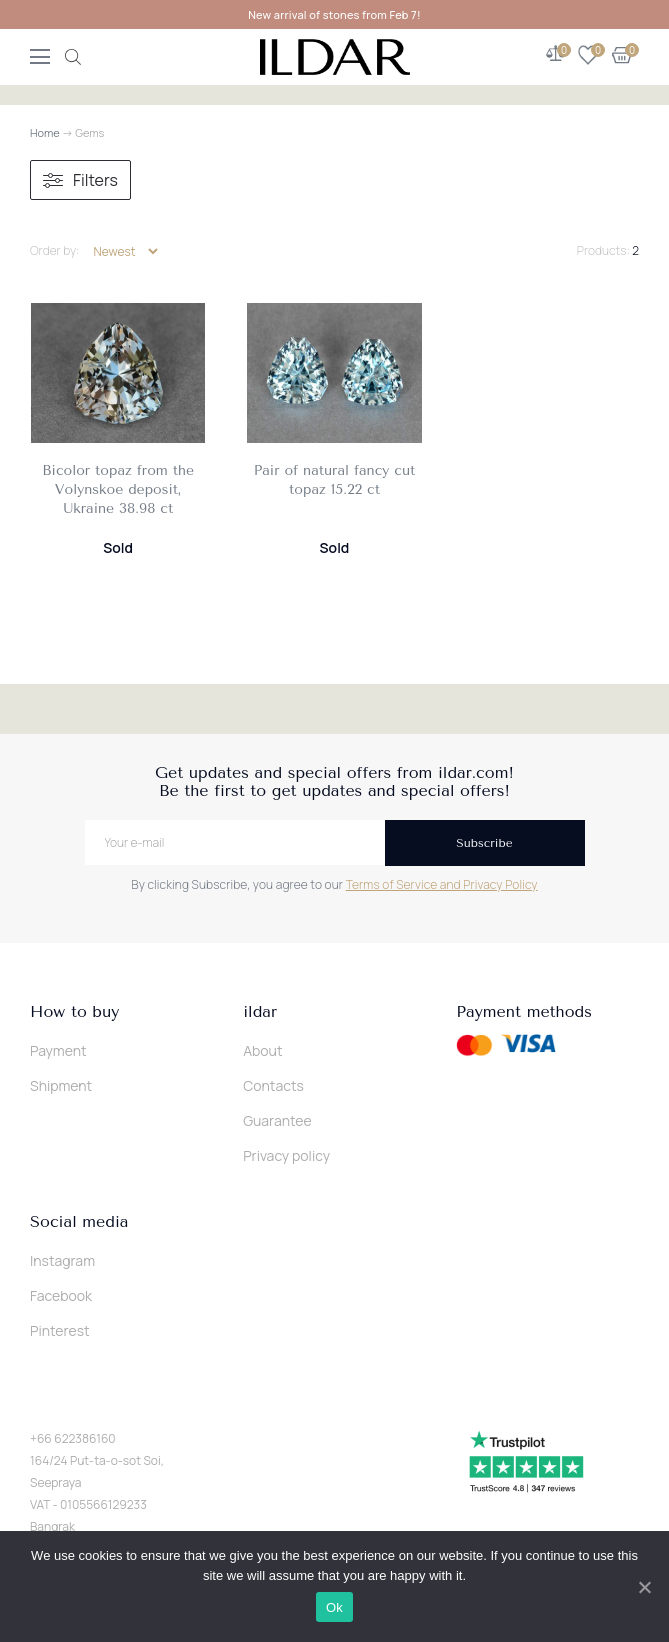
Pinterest (60, 1330)
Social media (79, 1222)
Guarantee (277, 1120)
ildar (260, 1012)
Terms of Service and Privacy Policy (442, 884)
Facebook (61, 1295)
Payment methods (524, 1012)
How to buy (74, 1012)
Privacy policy (286, 1155)
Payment (58, 1050)
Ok (334, 1607)
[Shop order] (125, 251)
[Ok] (644, 1587)
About (262, 1050)
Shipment (61, 1085)
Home (45, 132)
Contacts (273, 1085)
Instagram (62, 1260)
